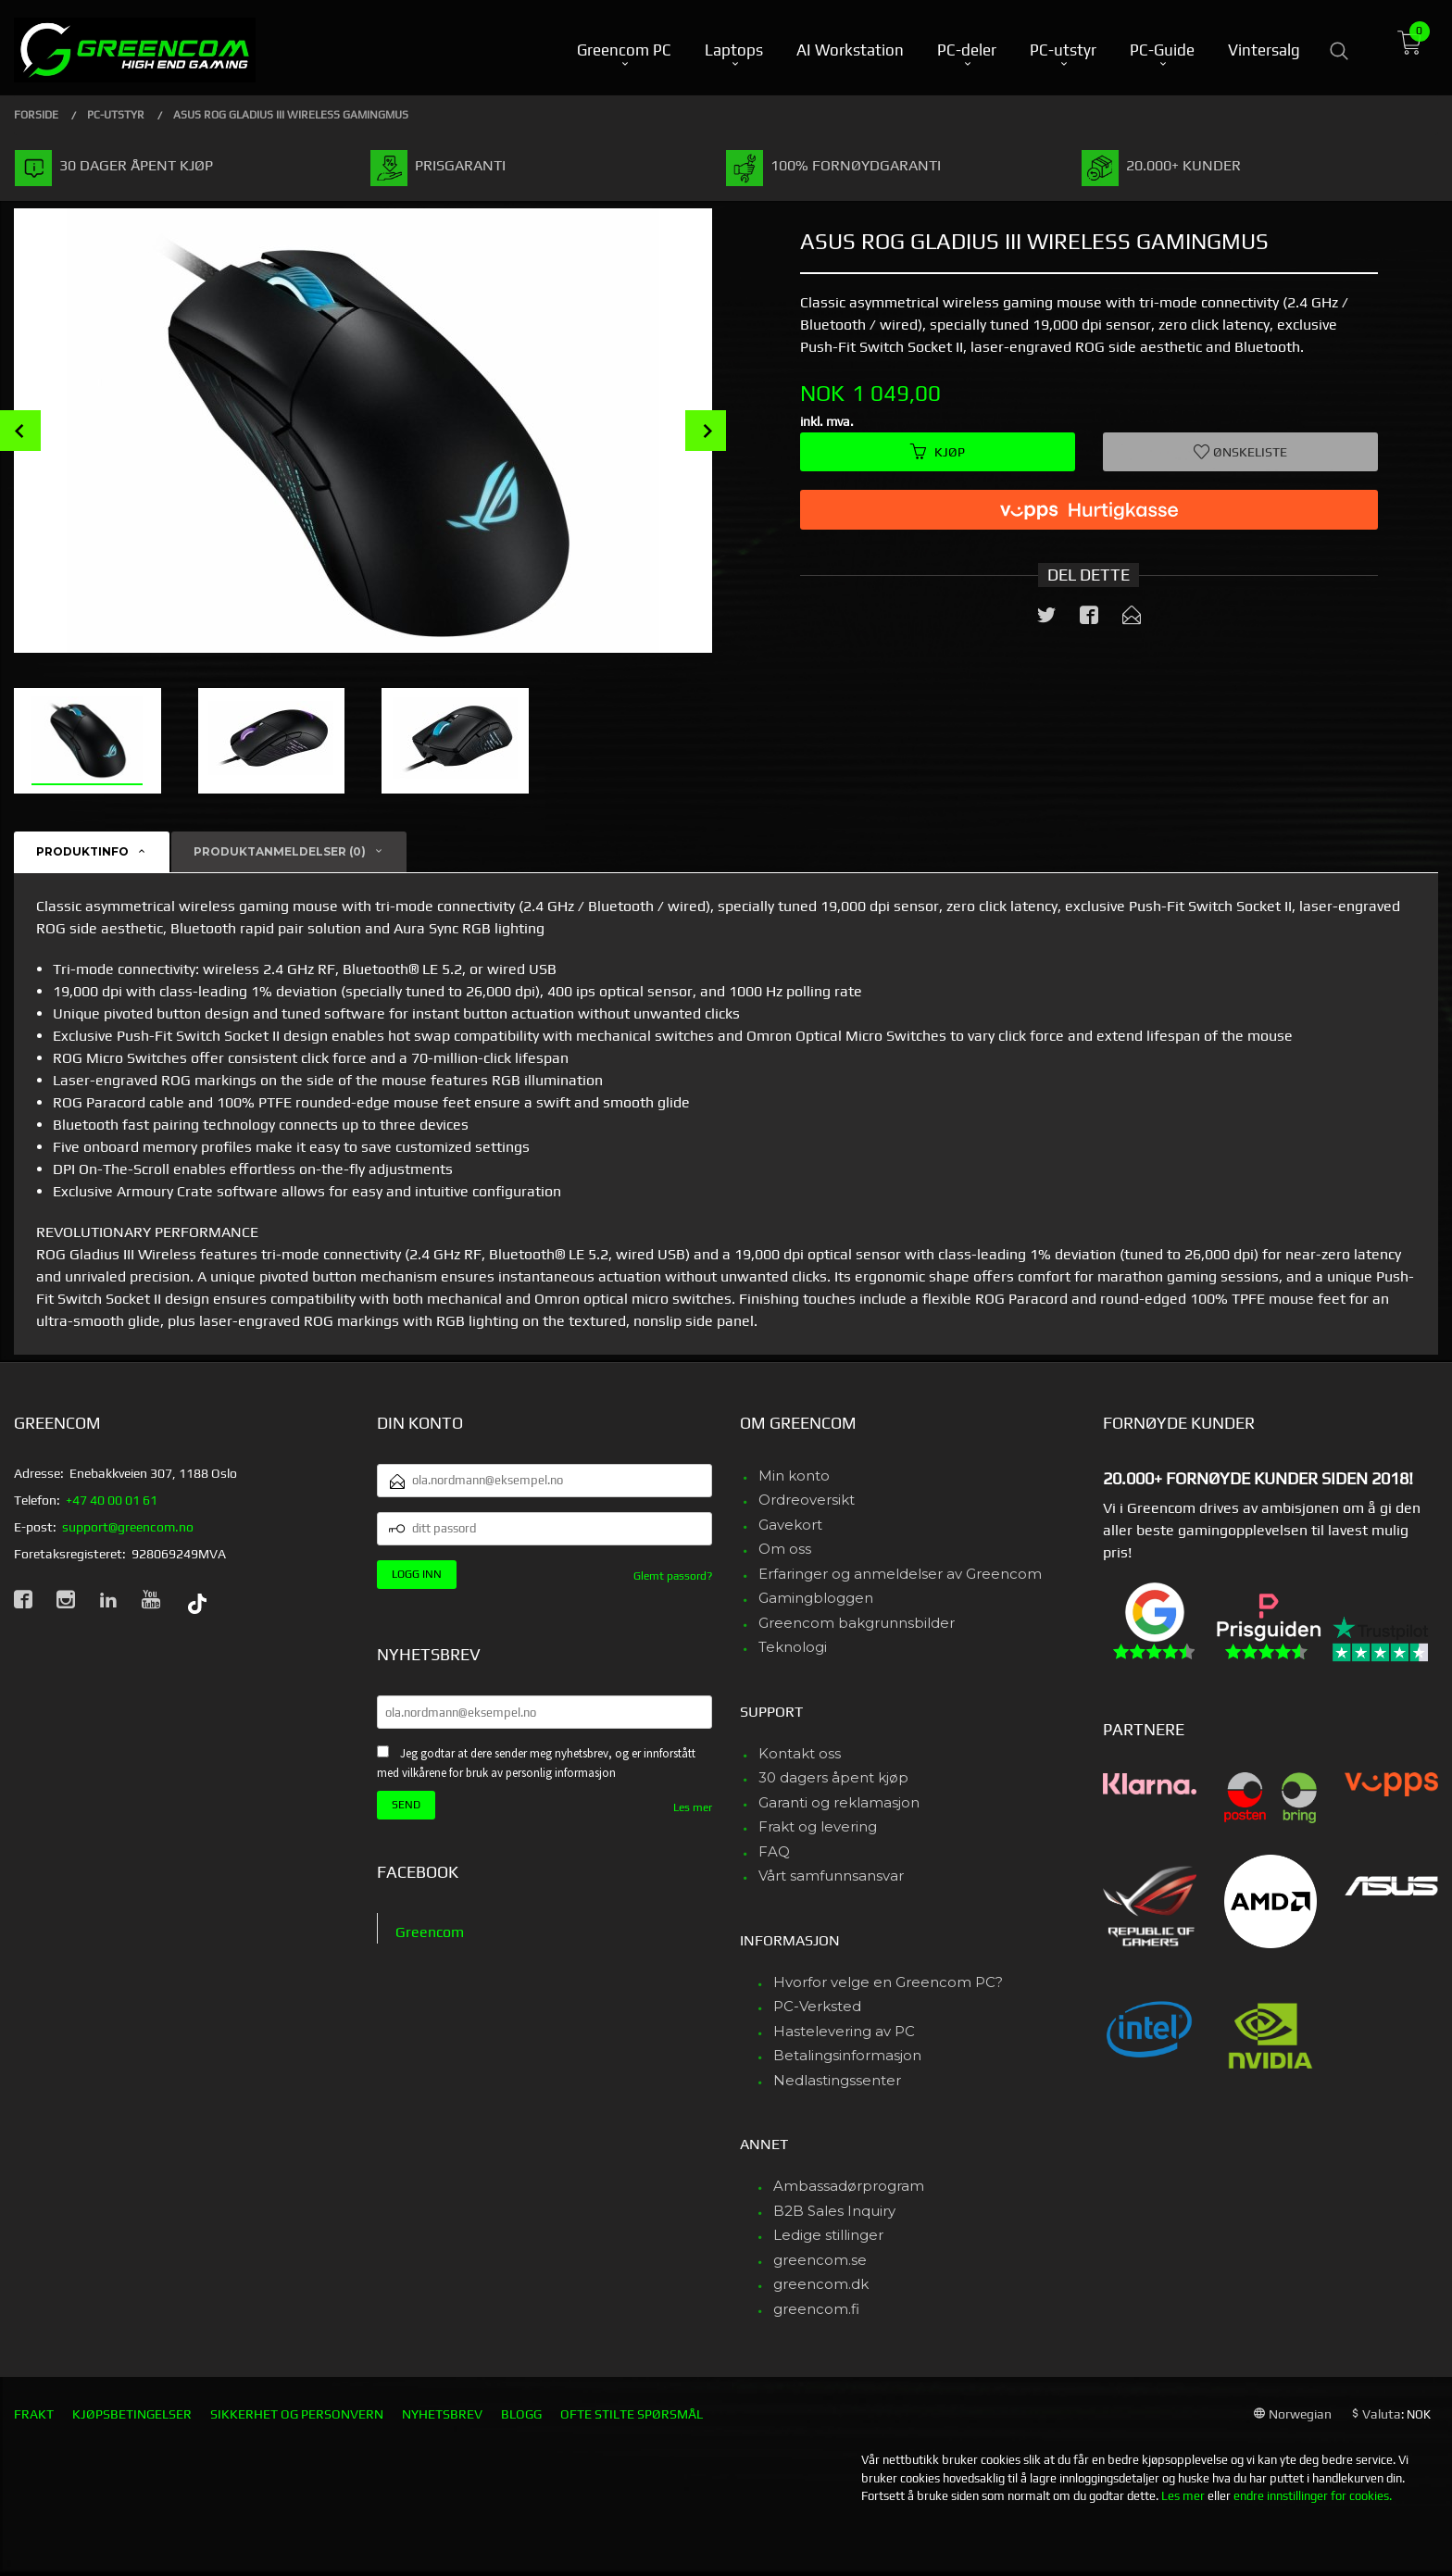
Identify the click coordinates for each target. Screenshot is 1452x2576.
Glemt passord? (672, 1575)
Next (705, 430)
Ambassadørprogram (848, 2186)
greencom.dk (821, 2284)
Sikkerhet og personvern (296, 2414)
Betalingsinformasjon (847, 2055)
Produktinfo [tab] (82, 851)
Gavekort (790, 1524)
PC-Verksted (817, 2006)
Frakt (34, 2414)
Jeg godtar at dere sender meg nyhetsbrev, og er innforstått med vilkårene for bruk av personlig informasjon (536, 1763)
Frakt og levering (817, 1826)
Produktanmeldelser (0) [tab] (280, 851)
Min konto (794, 1475)
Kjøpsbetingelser (132, 2414)
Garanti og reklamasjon (839, 1802)
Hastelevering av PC (844, 2031)
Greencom (429, 1932)
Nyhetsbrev (442, 2414)
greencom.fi (816, 2309)
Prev (20, 430)
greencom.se (820, 2260)
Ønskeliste (1240, 451)
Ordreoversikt (806, 1499)
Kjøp (937, 451)
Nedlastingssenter (837, 2080)
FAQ (774, 1851)
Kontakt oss (799, 1753)
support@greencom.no (128, 1526)
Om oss (784, 1548)
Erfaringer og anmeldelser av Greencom (900, 1573)
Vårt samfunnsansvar (831, 1875)
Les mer (692, 1807)
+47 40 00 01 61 (111, 1500)
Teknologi (792, 1647)
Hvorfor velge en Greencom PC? (888, 1982)
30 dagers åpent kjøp (833, 1777)
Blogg (521, 2414)
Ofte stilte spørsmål (631, 2414)
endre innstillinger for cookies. (1312, 2496)
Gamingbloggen (815, 1598)
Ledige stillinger (828, 2235)
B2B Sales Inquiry (834, 2211)
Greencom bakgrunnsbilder (856, 1623)
